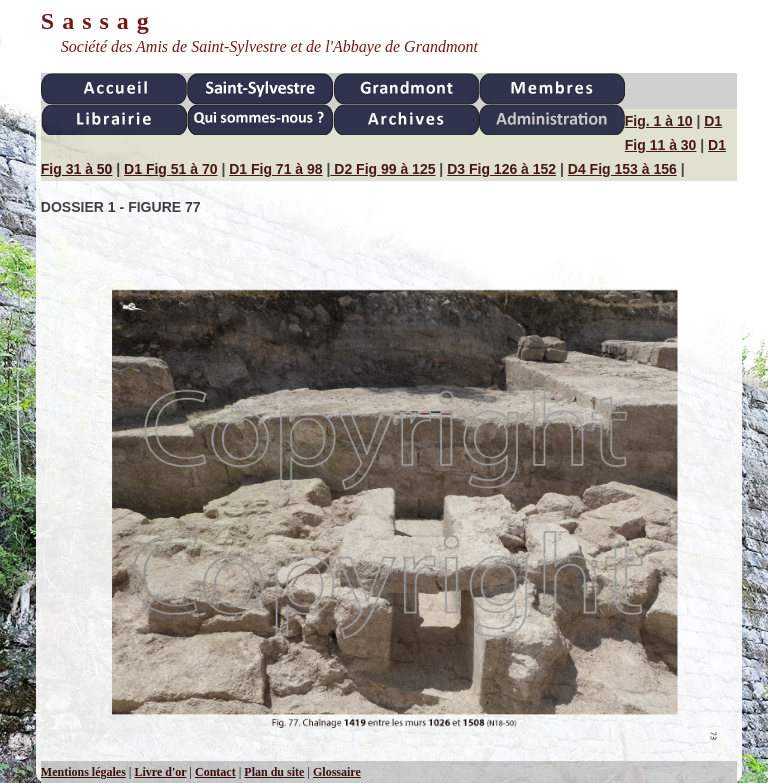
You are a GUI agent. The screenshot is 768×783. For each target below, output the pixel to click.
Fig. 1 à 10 (659, 121)
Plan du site (274, 772)
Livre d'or (160, 772)
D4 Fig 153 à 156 (622, 169)
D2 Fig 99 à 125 (382, 169)
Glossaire (337, 772)
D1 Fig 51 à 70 (170, 169)
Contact (215, 772)
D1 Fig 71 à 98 (275, 169)
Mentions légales (83, 772)
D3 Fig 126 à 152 (501, 169)
